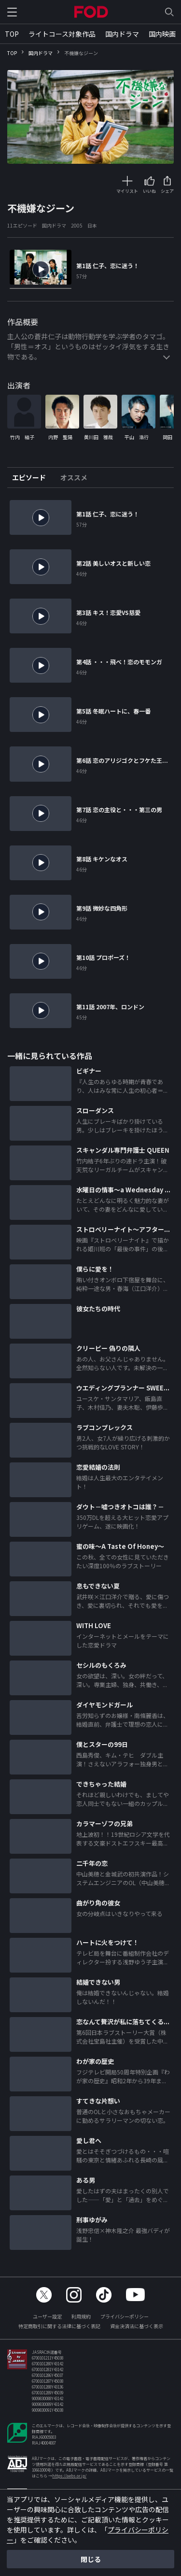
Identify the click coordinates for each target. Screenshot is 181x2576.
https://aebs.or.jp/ (69, 2475)
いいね (149, 191)
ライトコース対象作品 (62, 34)
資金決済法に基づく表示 (136, 2326)
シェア (167, 191)
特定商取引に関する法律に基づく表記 (59, 2326)
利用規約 (81, 2316)
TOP (12, 34)
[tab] (32, 477)
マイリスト (127, 191)
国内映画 (162, 34)
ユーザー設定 (47, 2316)
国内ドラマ (122, 34)
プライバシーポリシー (124, 2316)
